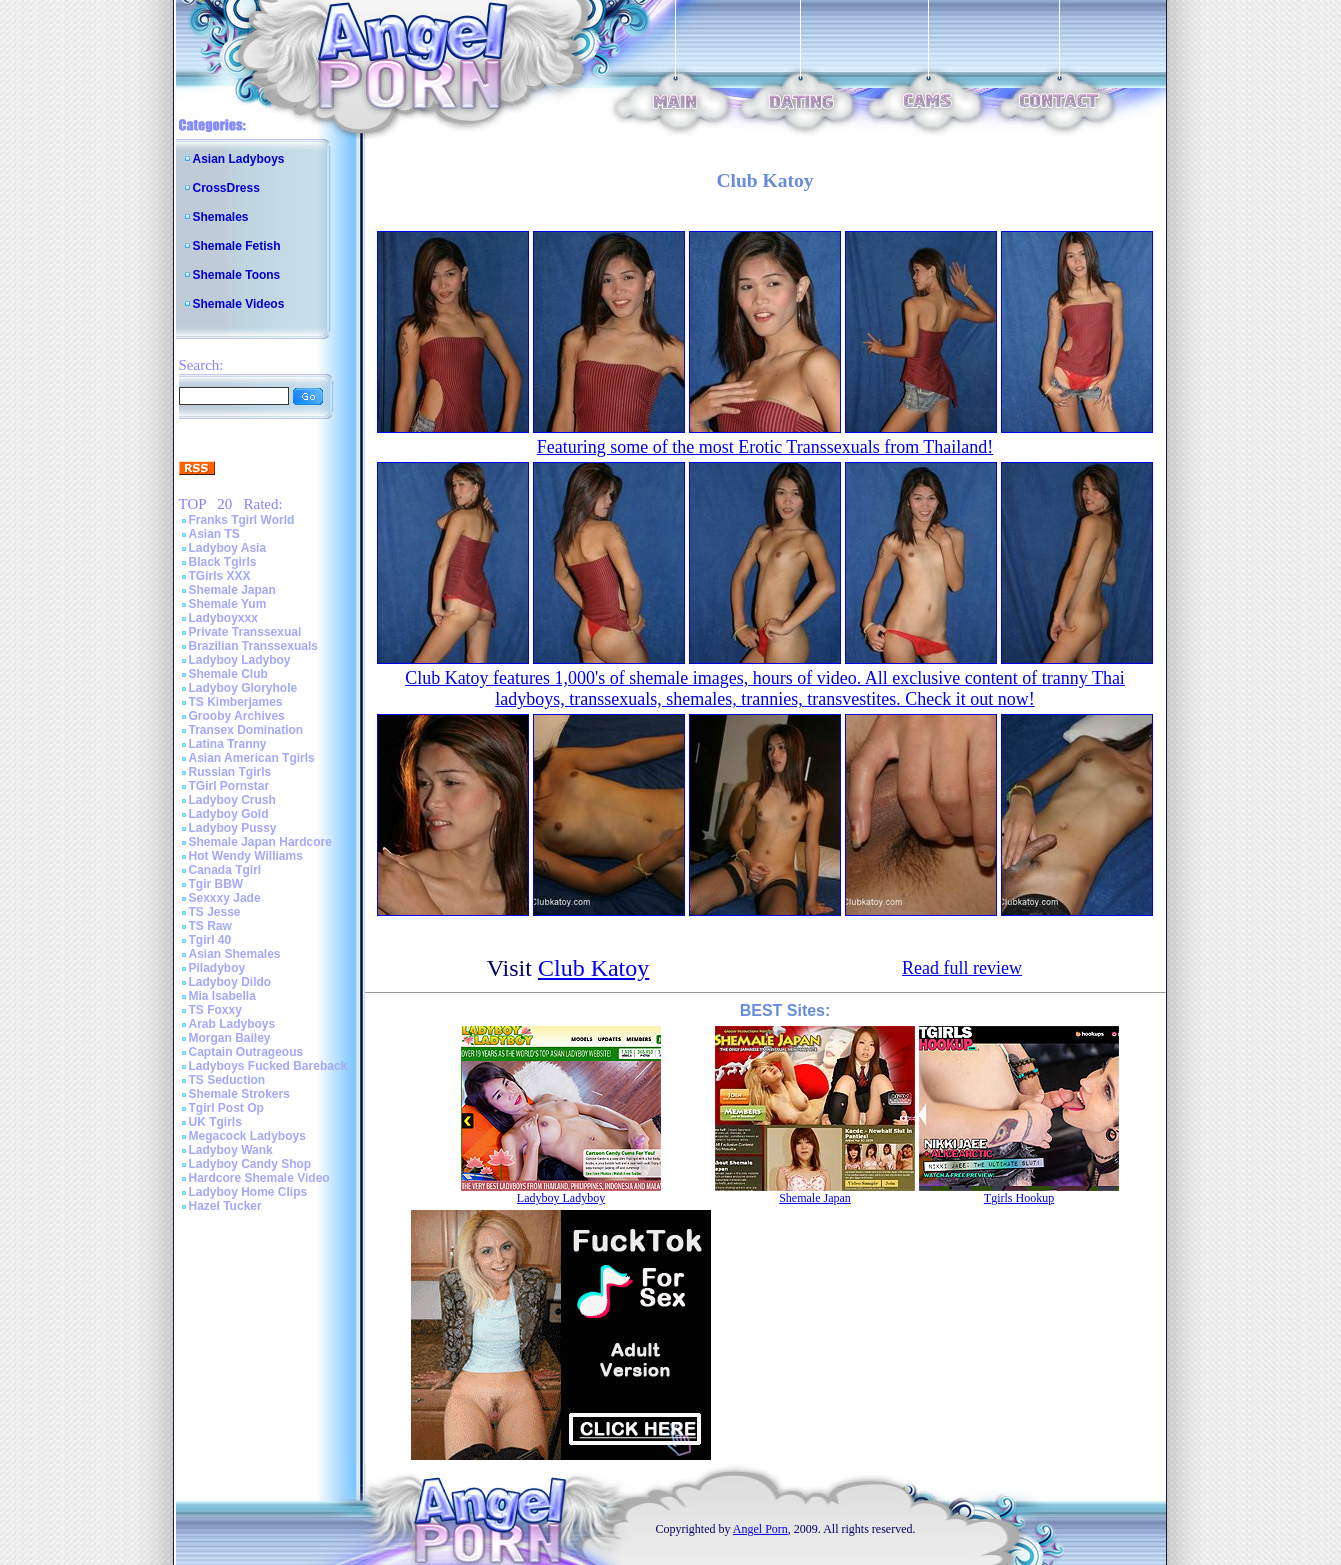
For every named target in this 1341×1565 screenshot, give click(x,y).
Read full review (962, 968)
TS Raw (210, 926)
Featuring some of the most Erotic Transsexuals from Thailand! (765, 447)
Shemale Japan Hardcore (260, 842)
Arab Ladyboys (232, 1024)
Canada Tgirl (225, 870)
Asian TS (214, 534)
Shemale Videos (239, 304)
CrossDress (226, 188)
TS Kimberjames (236, 702)
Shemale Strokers (239, 1094)
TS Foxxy (215, 1010)
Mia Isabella (222, 996)
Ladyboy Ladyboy (240, 660)
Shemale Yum (228, 604)
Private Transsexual (245, 632)
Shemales (221, 217)
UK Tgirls (215, 1122)
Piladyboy (217, 968)
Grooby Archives (237, 716)
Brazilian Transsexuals (253, 646)
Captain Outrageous (246, 1052)
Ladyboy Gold (229, 814)
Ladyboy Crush (232, 800)
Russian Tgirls (230, 772)
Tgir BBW (216, 884)
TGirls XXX (220, 576)
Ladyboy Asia (228, 548)
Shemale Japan (232, 590)
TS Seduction (227, 1080)
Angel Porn (760, 1529)
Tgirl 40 (210, 940)
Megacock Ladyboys (247, 1136)
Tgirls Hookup (1019, 1198)
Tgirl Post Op (226, 1108)
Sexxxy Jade (225, 898)
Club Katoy (593, 968)
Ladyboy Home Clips (248, 1192)
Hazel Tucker (225, 1206)
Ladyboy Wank (231, 1150)
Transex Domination (246, 730)
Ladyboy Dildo (230, 982)
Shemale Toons (237, 275)
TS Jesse (215, 912)
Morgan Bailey (230, 1038)
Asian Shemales (235, 954)
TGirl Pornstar (229, 786)
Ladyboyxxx (223, 618)
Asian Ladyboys (239, 159)
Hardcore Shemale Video (259, 1178)
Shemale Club (228, 674)
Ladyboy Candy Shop (250, 1164)
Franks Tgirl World (242, 520)
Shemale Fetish (237, 246)
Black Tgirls (223, 562)
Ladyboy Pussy (233, 828)
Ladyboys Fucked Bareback (268, 1066)
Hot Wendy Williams (246, 856)
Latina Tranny (228, 744)
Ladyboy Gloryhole (243, 688)
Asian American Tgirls (252, 758)
